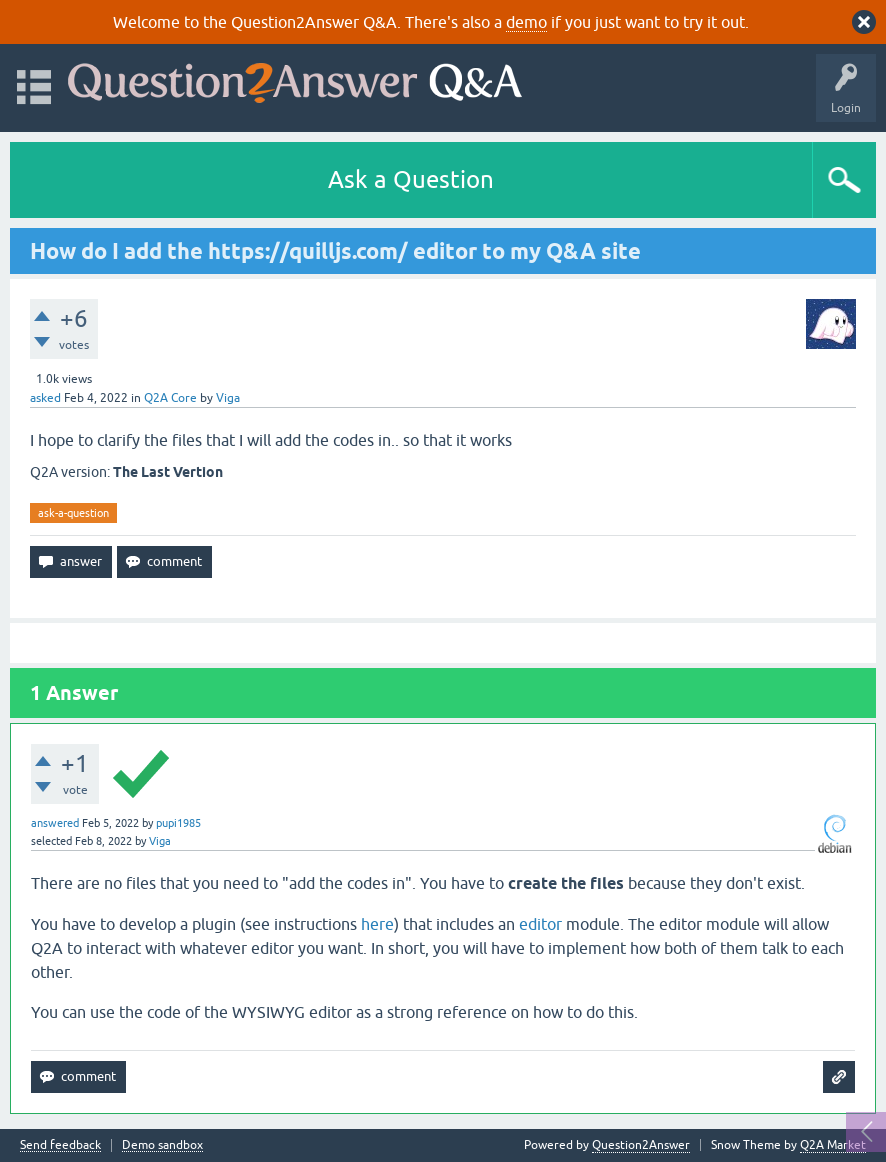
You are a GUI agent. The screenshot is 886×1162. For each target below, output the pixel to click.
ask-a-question (73, 513)
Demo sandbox (162, 1145)
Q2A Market (833, 1145)
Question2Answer (641, 1145)
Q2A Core (170, 398)
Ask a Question (411, 179)
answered (55, 823)
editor (540, 924)
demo (526, 22)
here (377, 924)
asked (45, 398)
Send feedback (60, 1145)
